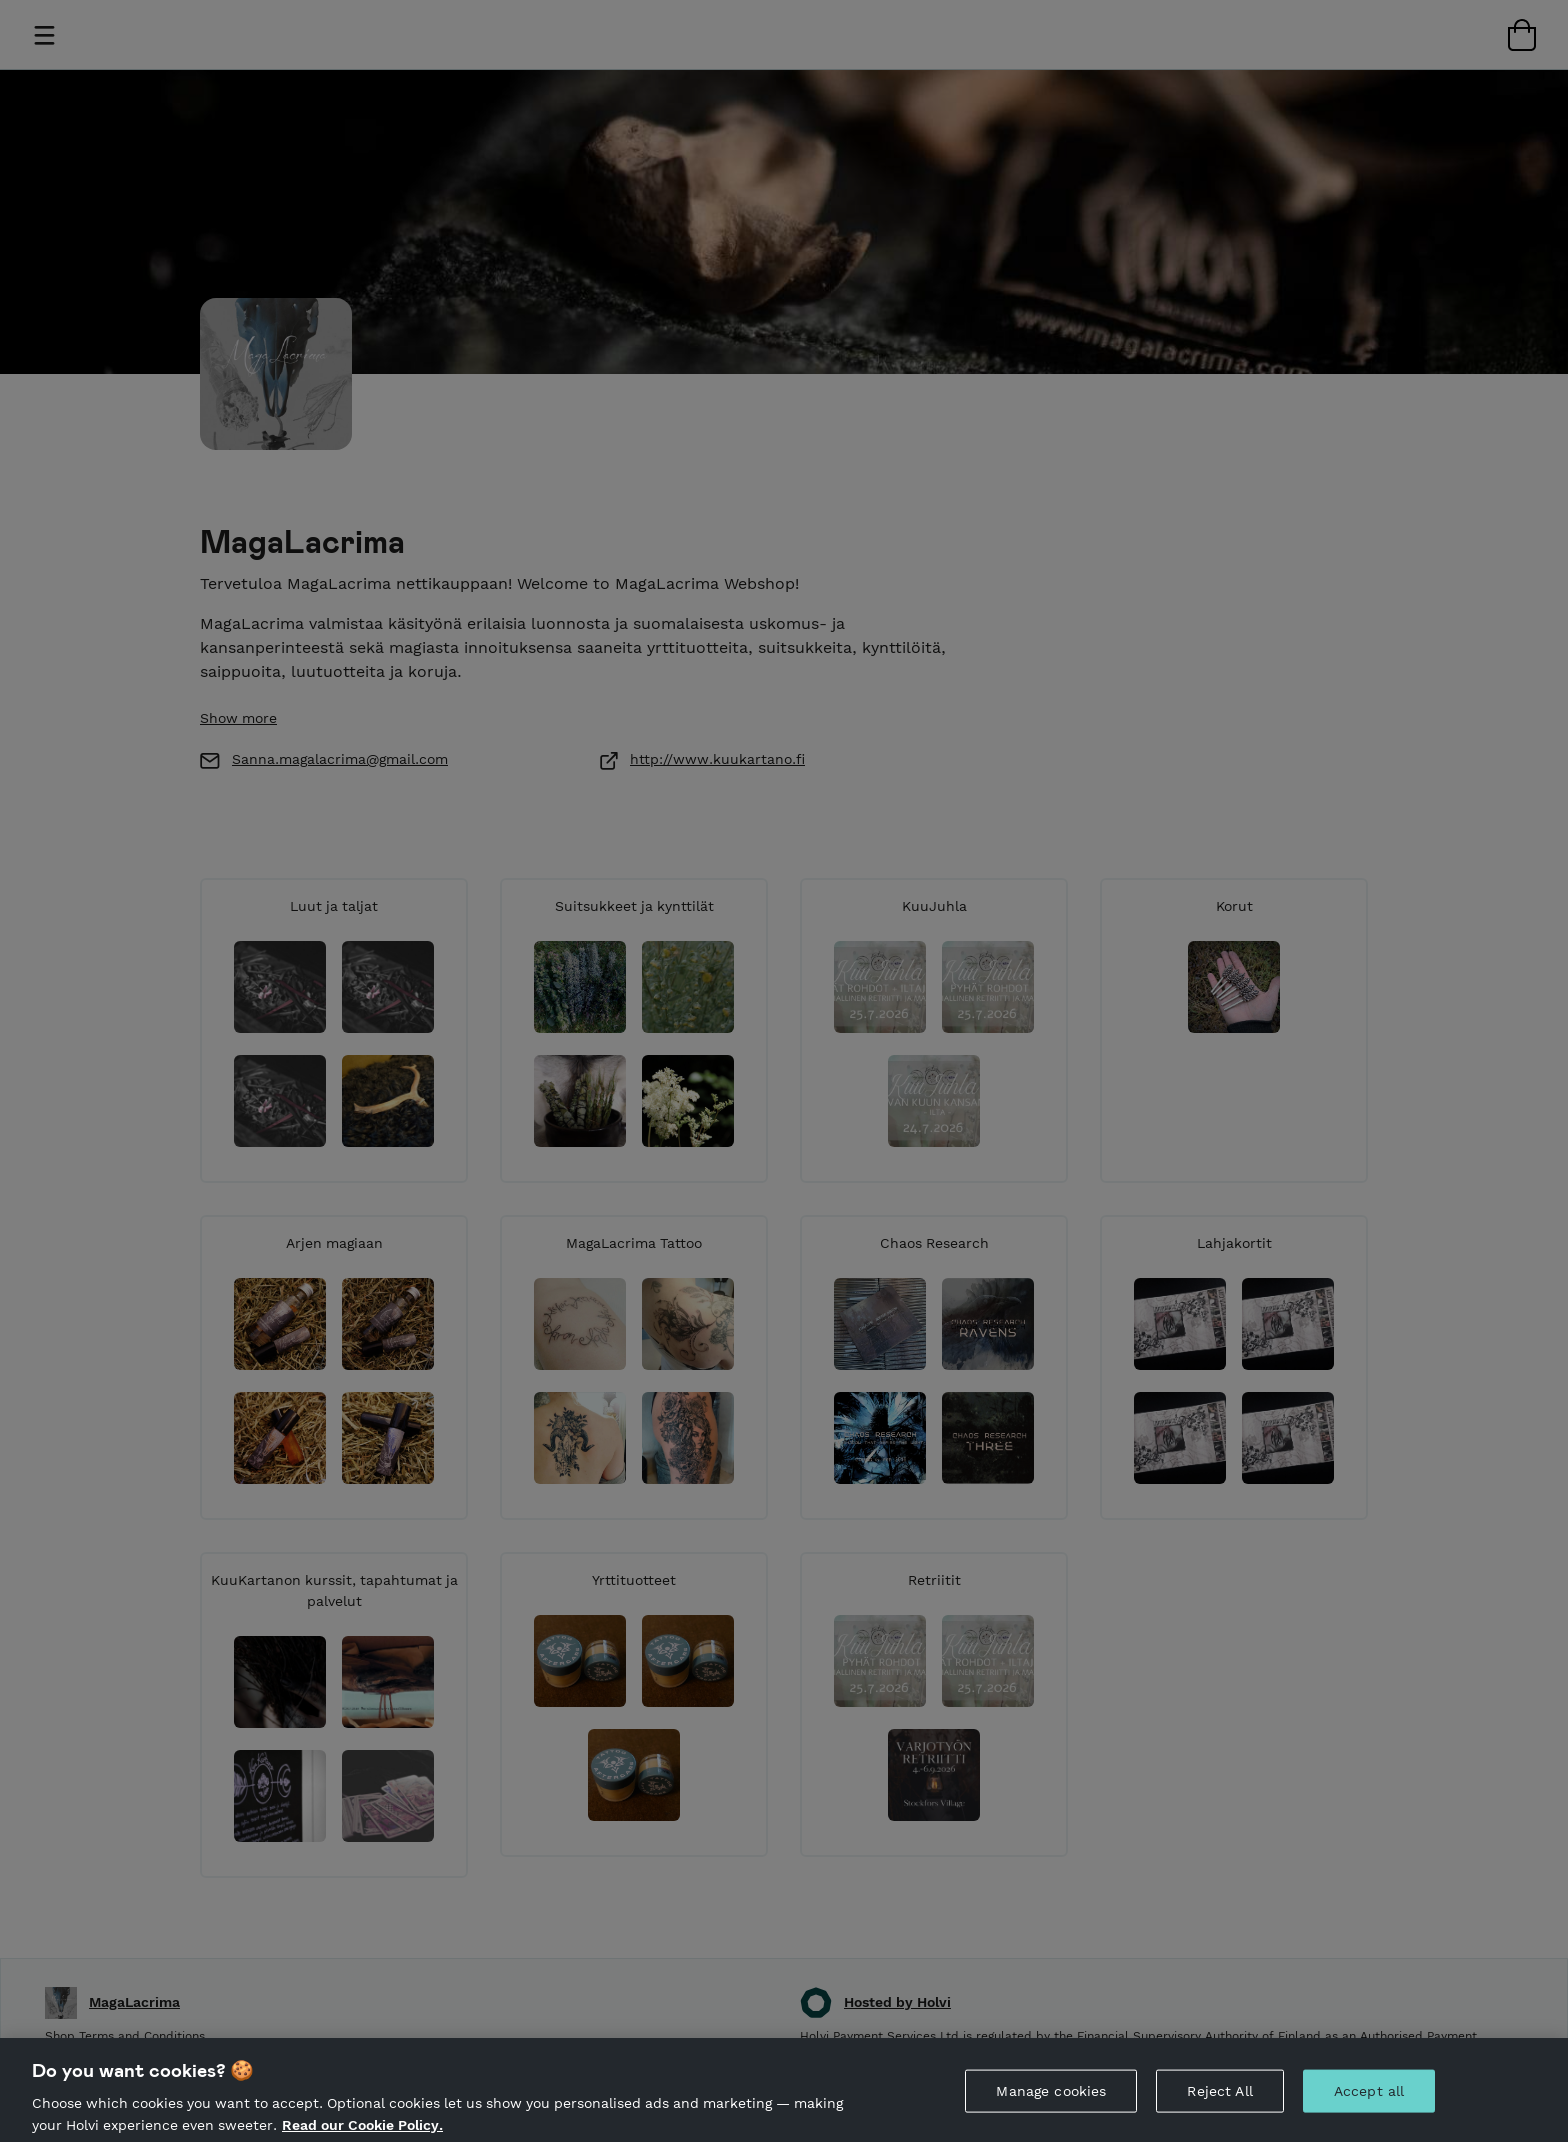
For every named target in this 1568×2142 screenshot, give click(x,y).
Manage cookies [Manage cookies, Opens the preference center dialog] (1051, 2111)
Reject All (1219, 2111)
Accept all (1369, 2111)
